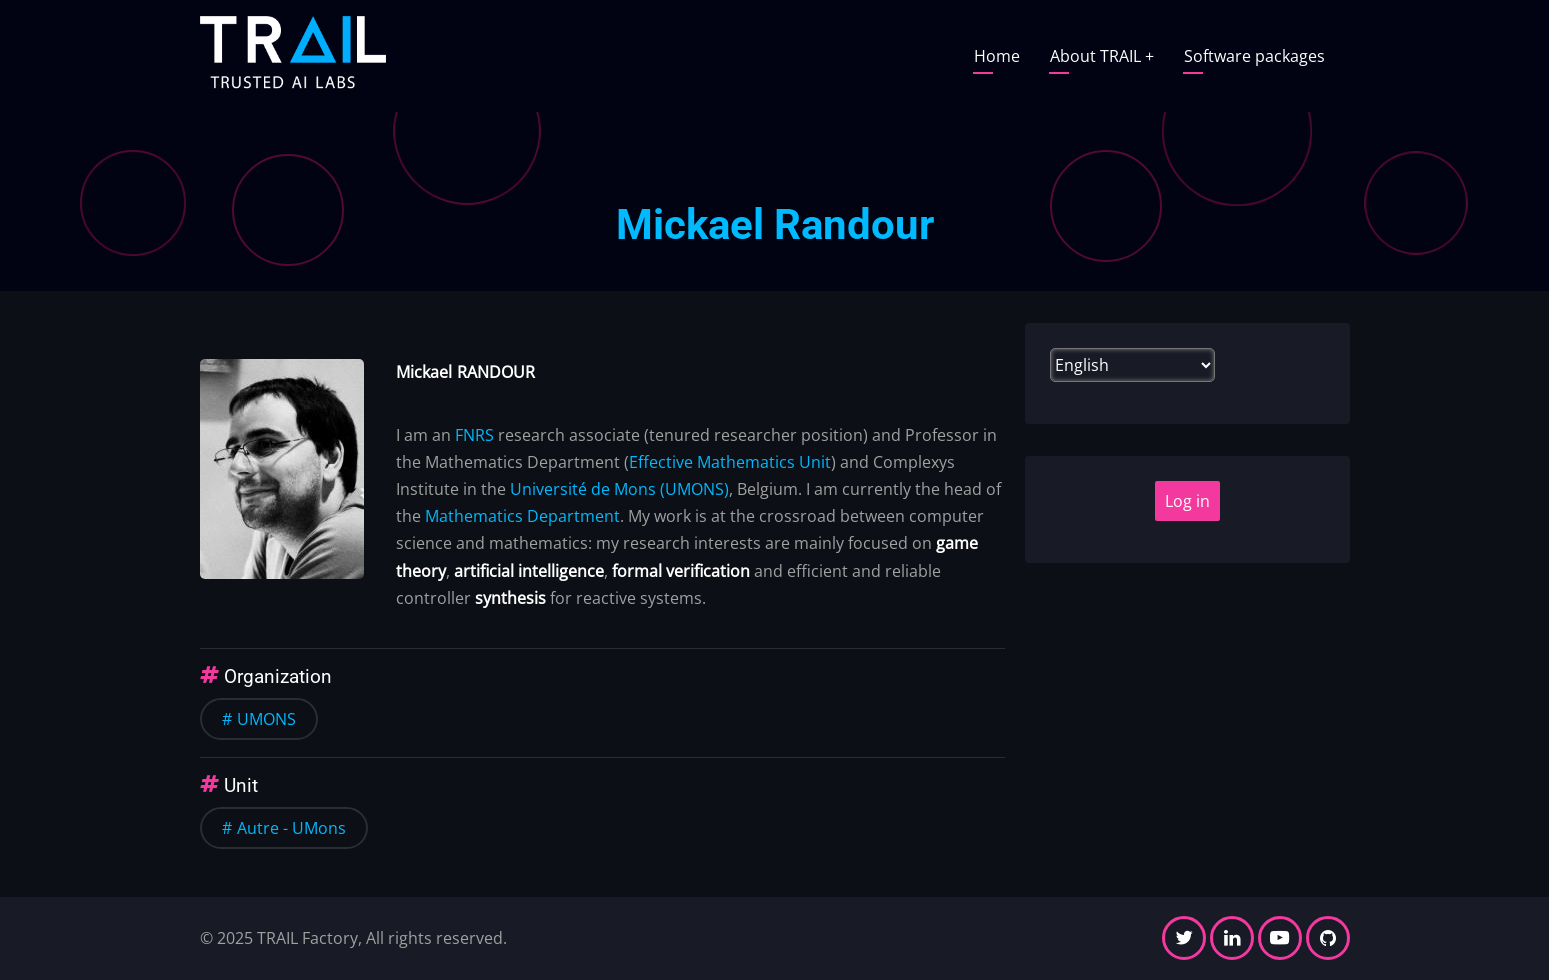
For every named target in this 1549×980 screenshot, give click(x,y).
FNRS (474, 435)
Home (997, 56)
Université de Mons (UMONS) (619, 489)
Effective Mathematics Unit (730, 462)
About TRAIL (1102, 56)
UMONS (266, 719)
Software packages (1254, 56)
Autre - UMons (291, 828)
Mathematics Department (522, 516)
